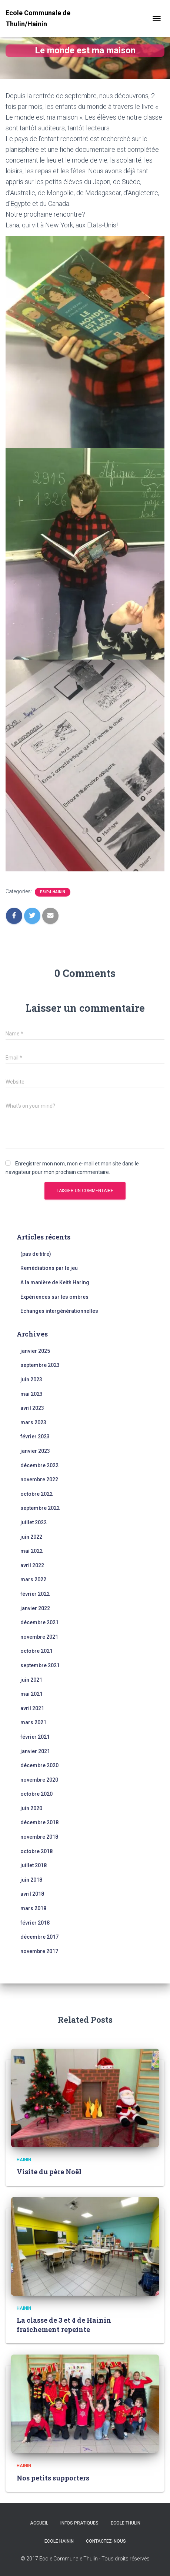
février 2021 (35, 1737)
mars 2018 (33, 1908)
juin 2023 (31, 1379)
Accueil (39, 2523)
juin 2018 (31, 1880)
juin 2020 (31, 1808)
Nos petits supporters (53, 2477)
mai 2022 (31, 1551)
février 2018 (35, 1923)
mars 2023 (33, 1422)
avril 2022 (32, 1565)
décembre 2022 (39, 1465)
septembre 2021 (40, 1665)
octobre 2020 (36, 1794)
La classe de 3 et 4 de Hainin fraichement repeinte (64, 2325)
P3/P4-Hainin (52, 892)
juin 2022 (31, 1537)
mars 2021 (33, 1722)
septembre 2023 (40, 1365)
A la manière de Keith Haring (54, 1282)
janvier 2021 (35, 1751)
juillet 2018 (33, 1865)
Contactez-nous (106, 2541)
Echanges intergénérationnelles (59, 1311)
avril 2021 (32, 1708)
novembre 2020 (39, 1780)
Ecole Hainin (59, 2541)
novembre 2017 (39, 1951)
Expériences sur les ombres (54, 1297)
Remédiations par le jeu (49, 1268)
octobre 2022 (36, 1494)
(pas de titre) (35, 1254)
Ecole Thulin (125, 2523)
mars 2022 (33, 1579)
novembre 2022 (39, 1479)
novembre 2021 (39, 1637)
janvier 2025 (35, 1351)
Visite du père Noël (49, 2171)
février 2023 (35, 1436)
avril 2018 (32, 1894)
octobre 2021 (36, 1651)
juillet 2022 (33, 1522)
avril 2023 (32, 1408)
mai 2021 (31, 1694)
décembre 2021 (39, 1622)
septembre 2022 (40, 1508)
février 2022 (35, 1594)
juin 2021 (31, 1680)
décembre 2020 (39, 1765)
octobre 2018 (36, 1851)
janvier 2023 (35, 1451)
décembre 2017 (39, 1937)
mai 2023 (31, 1394)
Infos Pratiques (79, 2523)
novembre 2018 (39, 1837)
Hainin (24, 2159)
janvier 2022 (35, 1608)
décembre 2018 (39, 1822)
